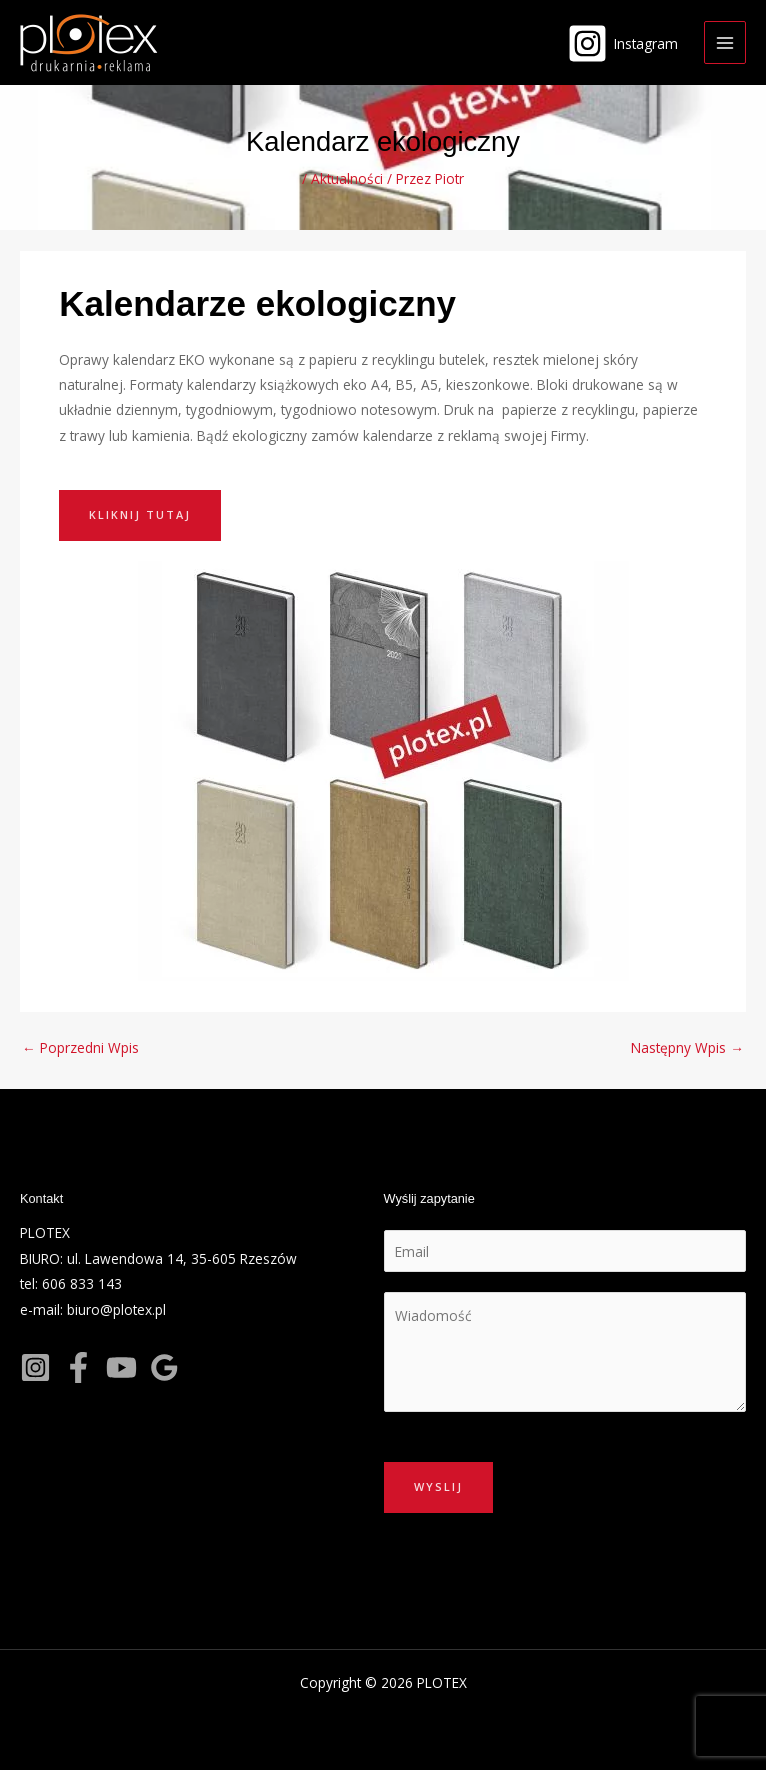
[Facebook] (78, 1367)
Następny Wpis (687, 1047)
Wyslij (438, 1486)
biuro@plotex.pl (116, 1309)
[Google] (164, 1367)
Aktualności (347, 178)
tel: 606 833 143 (71, 1283)
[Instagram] (623, 43)
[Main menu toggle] (725, 42)
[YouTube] (121, 1367)
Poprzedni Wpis (80, 1047)
